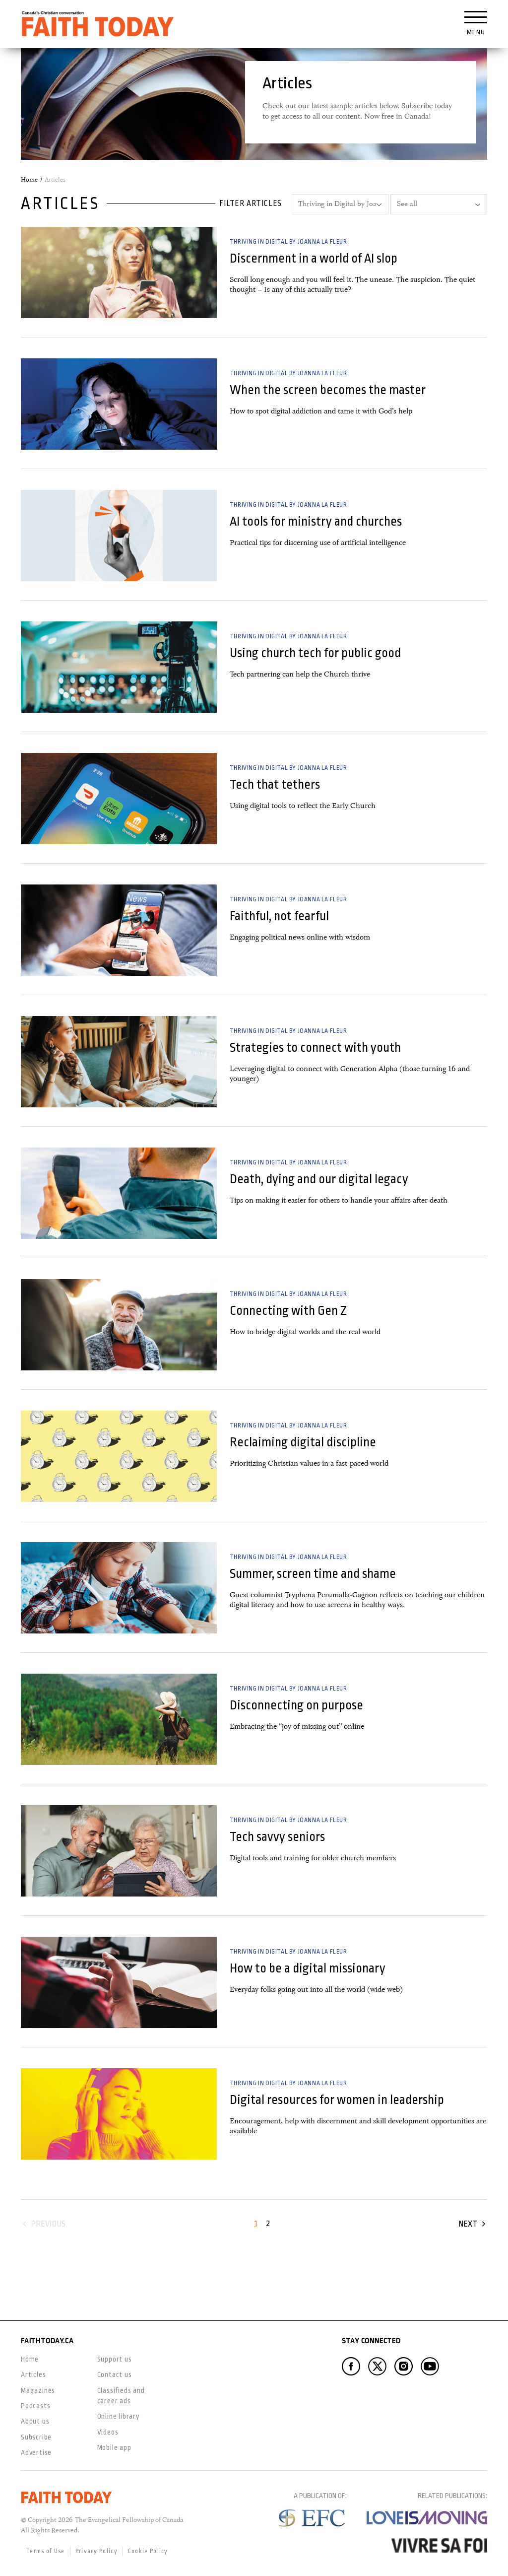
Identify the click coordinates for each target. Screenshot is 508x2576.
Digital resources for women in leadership (337, 2100)
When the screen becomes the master (328, 390)
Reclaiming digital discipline (303, 1442)
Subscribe (36, 2437)
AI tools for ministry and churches (316, 521)
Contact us (114, 2374)
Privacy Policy (96, 2551)
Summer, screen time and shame (313, 1573)
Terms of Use (45, 2551)
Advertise (36, 2452)
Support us (114, 2359)
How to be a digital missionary (307, 1968)
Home (29, 180)
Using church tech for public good (315, 653)
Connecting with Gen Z (288, 1310)
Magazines (38, 2390)
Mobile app (114, 2447)
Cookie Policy (148, 2551)
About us (35, 2421)
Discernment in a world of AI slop (313, 258)
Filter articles (250, 203)
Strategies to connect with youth (315, 1047)
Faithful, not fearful (279, 916)
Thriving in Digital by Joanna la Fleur (288, 241)
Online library (118, 2416)
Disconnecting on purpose (296, 1705)
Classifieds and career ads (121, 2395)
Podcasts (35, 2406)
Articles (33, 2374)
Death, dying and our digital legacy (319, 1179)
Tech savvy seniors (277, 1836)
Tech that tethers (275, 784)
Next (467, 2224)
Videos (108, 2432)
